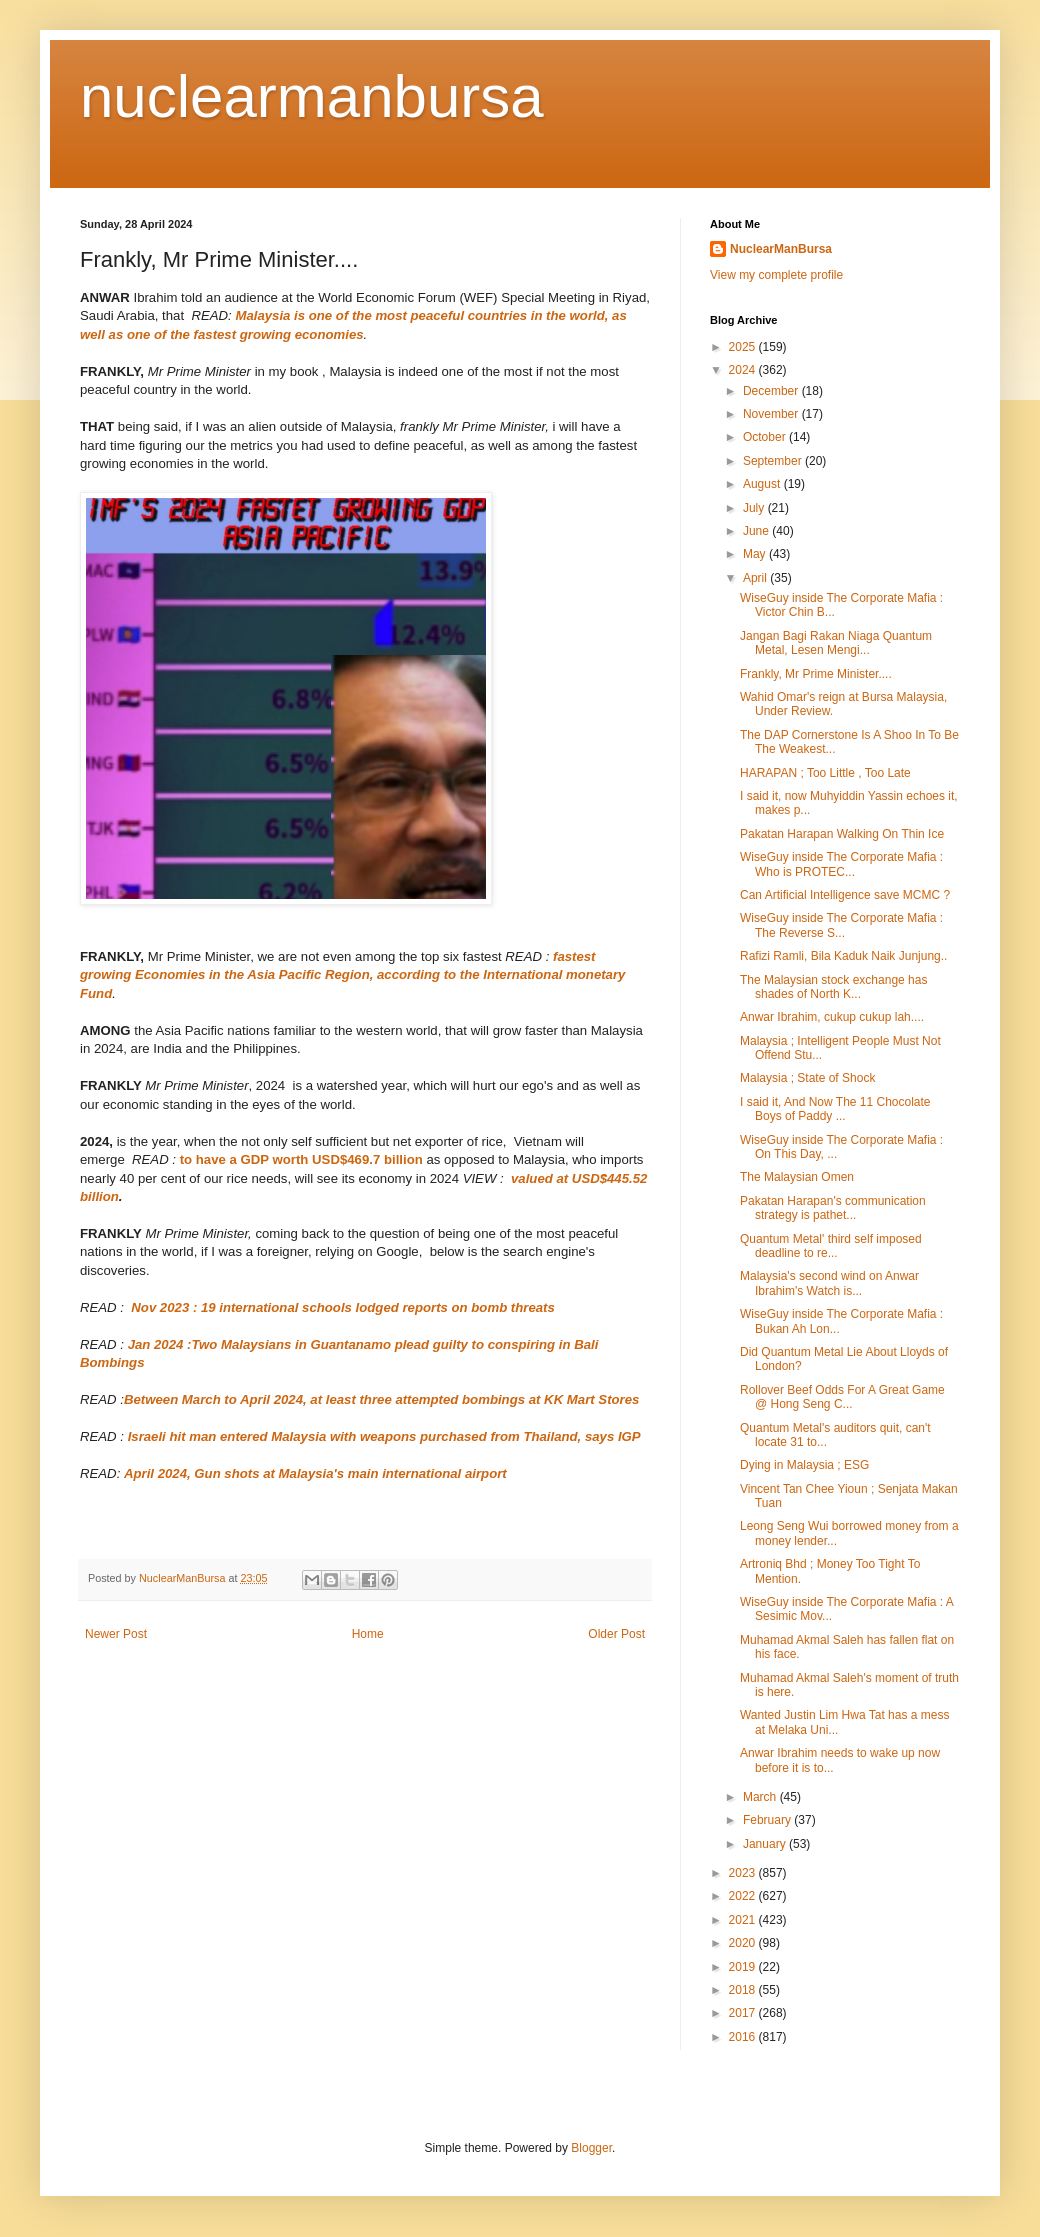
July (755, 508)
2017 (744, 2013)
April (756, 578)
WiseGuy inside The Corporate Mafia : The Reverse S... (841, 925)
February (768, 1820)
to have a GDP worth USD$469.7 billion (301, 1159)
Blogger (591, 2148)
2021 (744, 1920)
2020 (744, 1943)
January (766, 1844)
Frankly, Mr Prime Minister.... (816, 674)
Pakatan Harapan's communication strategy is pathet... (833, 1208)
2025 (744, 347)
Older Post (616, 1634)
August (763, 484)
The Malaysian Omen (797, 1177)
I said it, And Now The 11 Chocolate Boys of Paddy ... (835, 1109)
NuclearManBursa (781, 249)
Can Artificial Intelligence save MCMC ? (845, 895)
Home (368, 1634)
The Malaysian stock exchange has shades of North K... (833, 987)
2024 (744, 370)
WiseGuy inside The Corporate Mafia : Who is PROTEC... (841, 864)
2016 (744, 2037)
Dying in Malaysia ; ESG (804, 1465)
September (774, 461)
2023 (744, 1873)
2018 (744, 1990)
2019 (744, 1967)
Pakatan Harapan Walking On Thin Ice (842, 834)
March (761, 1797)
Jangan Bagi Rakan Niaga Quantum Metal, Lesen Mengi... (836, 643)
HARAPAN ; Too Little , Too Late (825, 773)
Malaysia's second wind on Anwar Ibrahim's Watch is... (829, 1283)
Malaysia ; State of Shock (807, 1078)
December (772, 391)
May (756, 554)
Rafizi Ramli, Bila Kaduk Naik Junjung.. (843, 956)
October (766, 437)
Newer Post (116, 1634)
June (757, 531)
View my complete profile (776, 275)
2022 (744, 1896)
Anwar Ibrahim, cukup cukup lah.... (832, 1017)
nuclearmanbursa (312, 96)
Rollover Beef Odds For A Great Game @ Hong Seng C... (842, 1397)
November (772, 414)
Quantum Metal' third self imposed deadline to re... (831, 1246)
